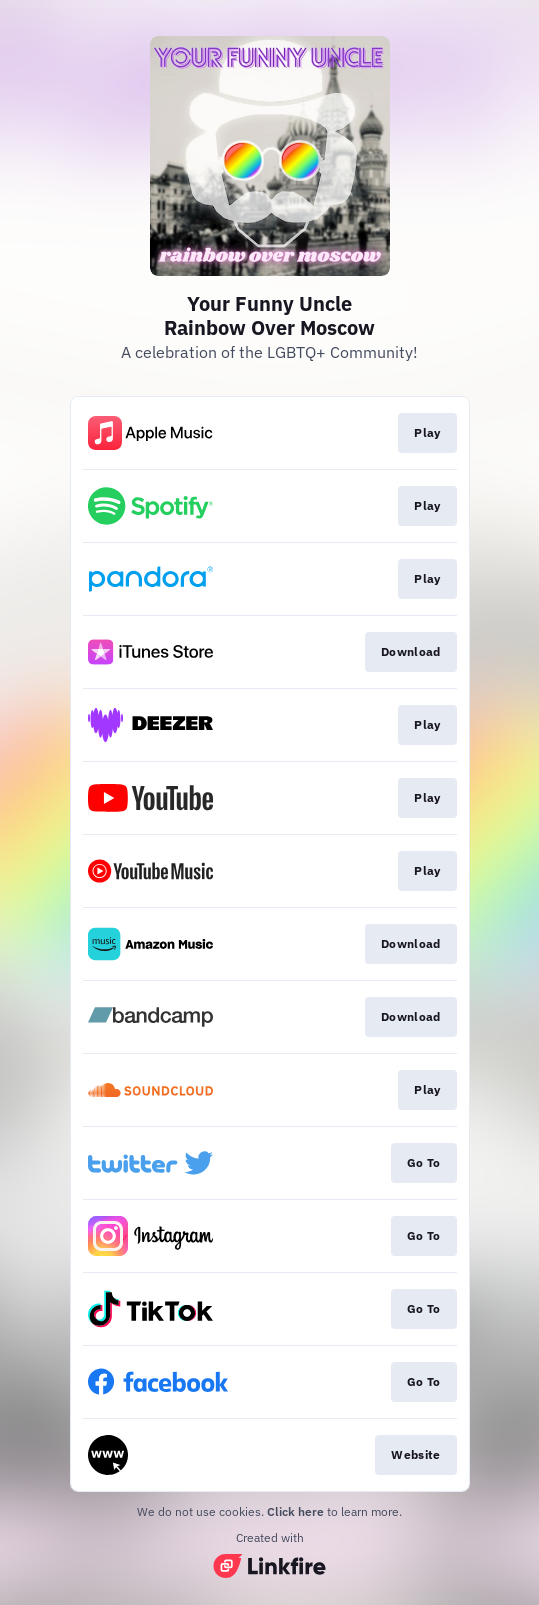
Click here (295, 1511)
